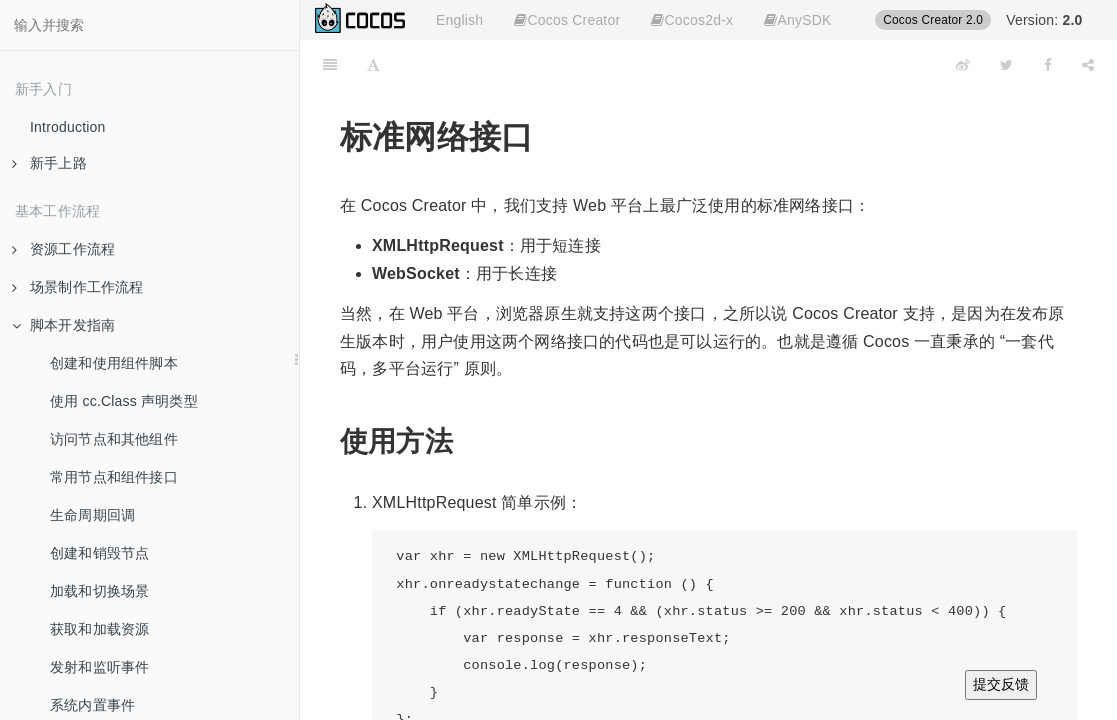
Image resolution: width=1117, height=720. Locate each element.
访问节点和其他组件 (114, 439)
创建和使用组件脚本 (114, 363)
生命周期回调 (92, 515)
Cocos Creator (567, 20)
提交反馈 (1001, 684)
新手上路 (49, 163)
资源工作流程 (63, 249)
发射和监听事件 (99, 667)
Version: (1044, 20)
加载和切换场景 (99, 591)
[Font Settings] (373, 65)
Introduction (68, 127)
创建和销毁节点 (99, 553)
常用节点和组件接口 (114, 477)
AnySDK (797, 20)
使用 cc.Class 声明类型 (124, 401)
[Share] (1088, 65)
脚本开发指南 (63, 325)
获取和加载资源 (99, 629)
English (459, 20)
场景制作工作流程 (78, 287)
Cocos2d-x (692, 20)
